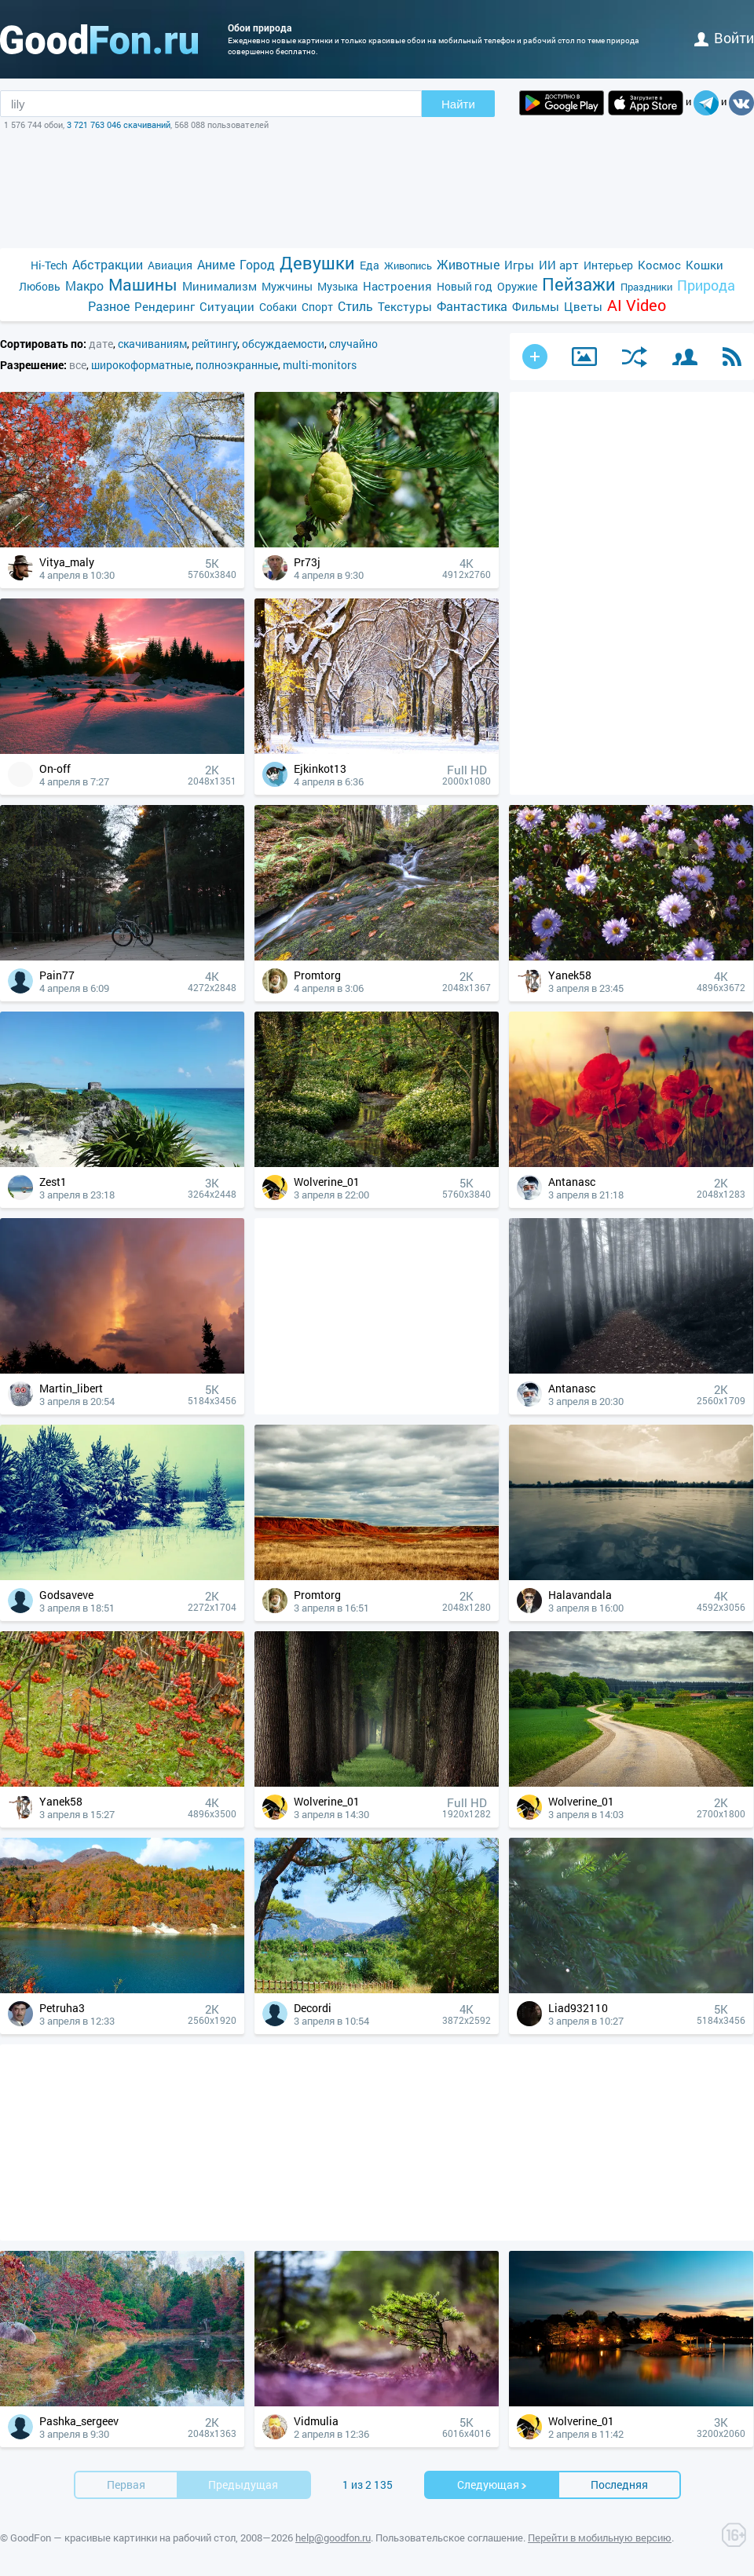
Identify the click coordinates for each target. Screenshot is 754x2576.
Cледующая (492, 2484)
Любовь (39, 286)
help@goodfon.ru (333, 2537)
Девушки (317, 263)
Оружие (517, 286)
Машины (143, 285)
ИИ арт (559, 265)
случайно (353, 343)
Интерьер (608, 265)
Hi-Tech (49, 265)
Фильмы (535, 306)
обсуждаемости (283, 343)
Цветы (583, 306)
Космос (659, 265)
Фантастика (472, 306)
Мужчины (287, 286)
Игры (519, 265)
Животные (468, 264)
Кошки (704, 265)
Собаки (278, 306)
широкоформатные (141, 364)
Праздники (646, 287)
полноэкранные (237, 364)
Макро (84, 285)
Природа (706, 285)
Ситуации (226, 306)
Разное (109, 306)
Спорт (317, 306)
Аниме (216, 264)
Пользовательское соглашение (449, 2537)
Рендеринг (164, 306)
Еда (369, 265)
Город (257, 264)
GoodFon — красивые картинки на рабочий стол (123, 2537)
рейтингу (214, 343)
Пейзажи (579, 284)
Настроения (397, 286)
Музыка (337, 286)
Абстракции (107, 264)
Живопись (408, 265)
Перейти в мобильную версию (600, 2537)
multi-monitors (320, 364)
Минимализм (219, 286)
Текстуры (405, 306)
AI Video (636, 305)
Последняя (619, 2484)
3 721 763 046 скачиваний (118, 124)
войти (724, 37)
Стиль (355, 306)
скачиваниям (152, 343)
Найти (458, 104)
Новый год (464, 286)
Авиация (170, 265)
